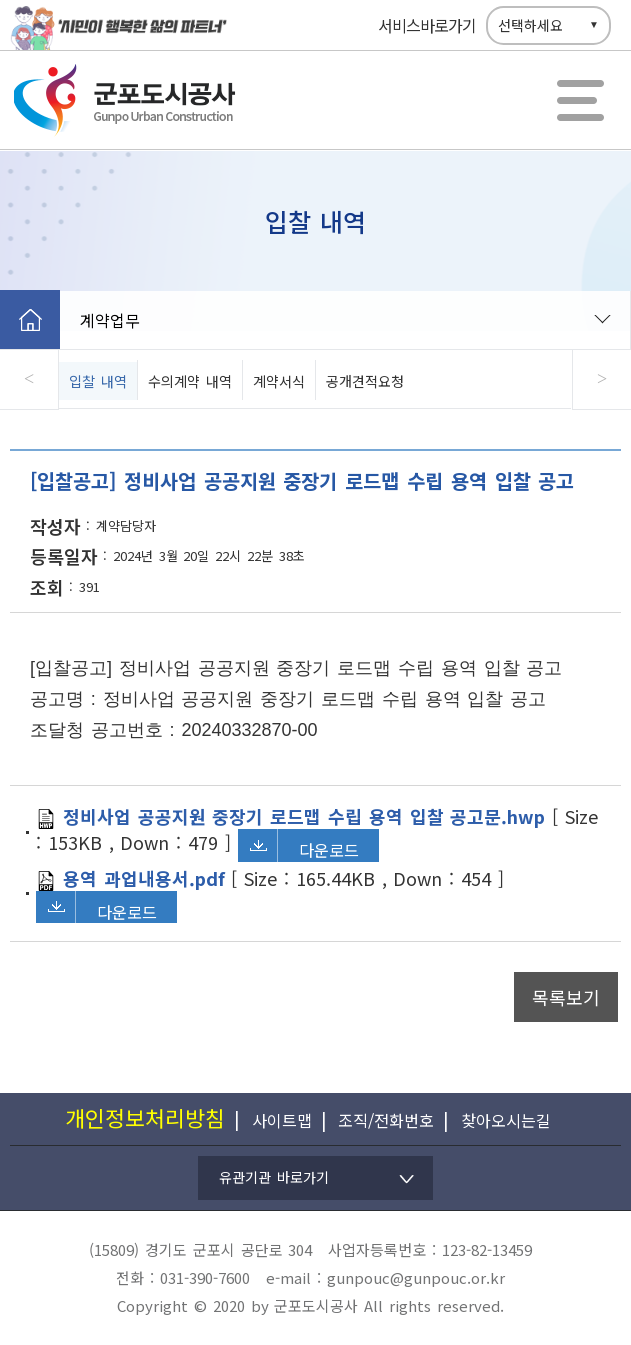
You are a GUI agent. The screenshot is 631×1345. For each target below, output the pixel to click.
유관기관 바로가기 (274, 1177)
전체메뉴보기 (581, 100)
